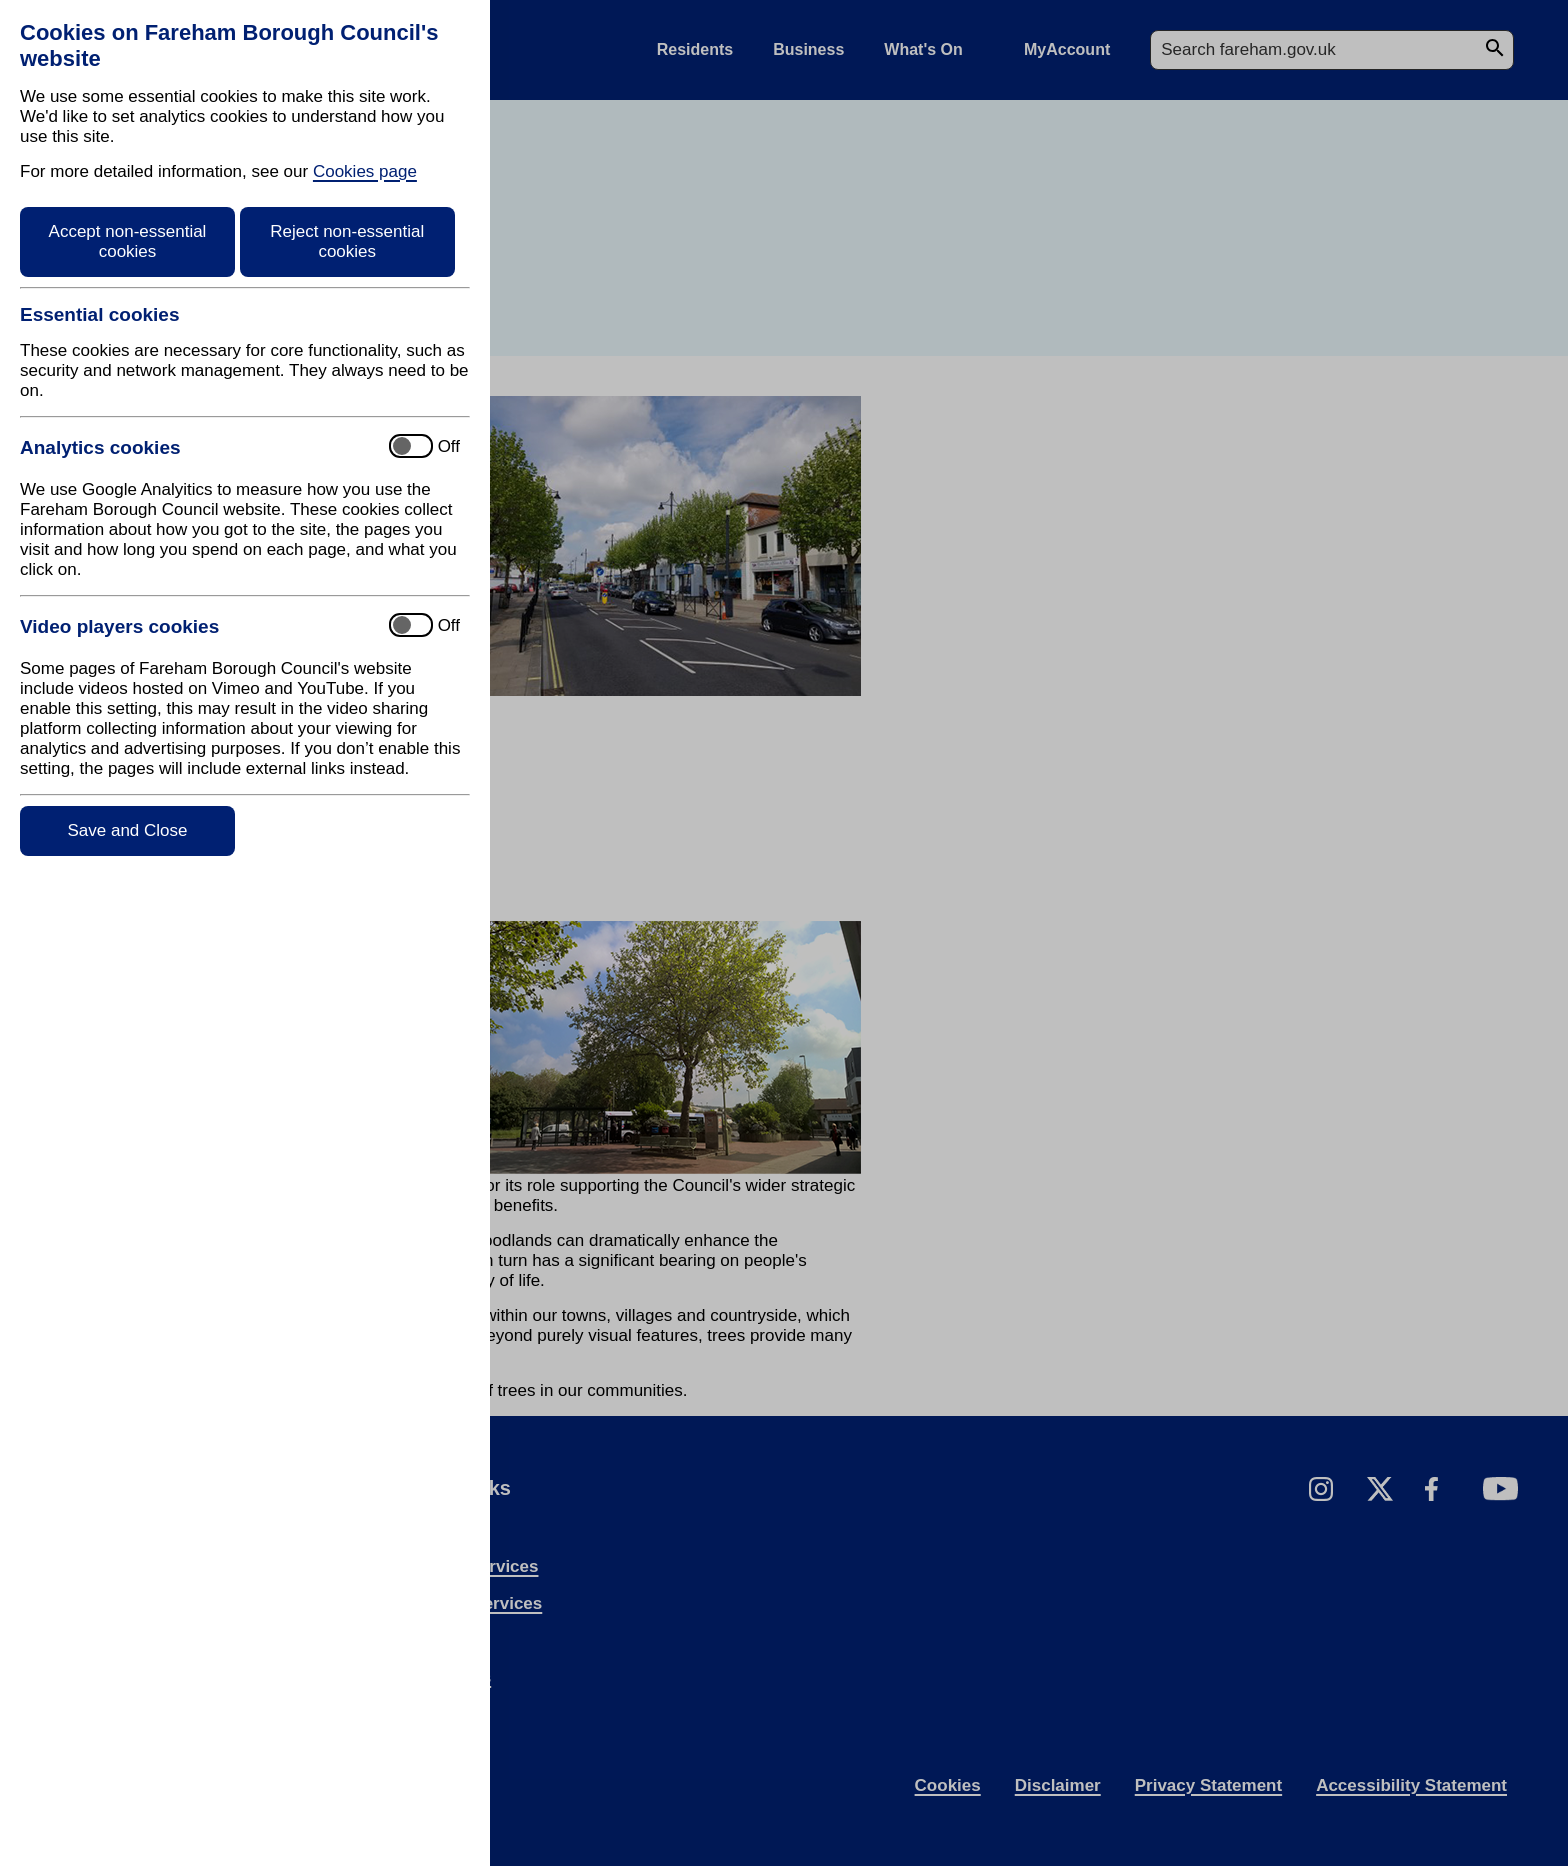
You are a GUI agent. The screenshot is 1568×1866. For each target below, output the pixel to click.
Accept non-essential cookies (128, 241)
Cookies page (365, 171)
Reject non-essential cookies (347, 241)
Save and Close (127, 830)
